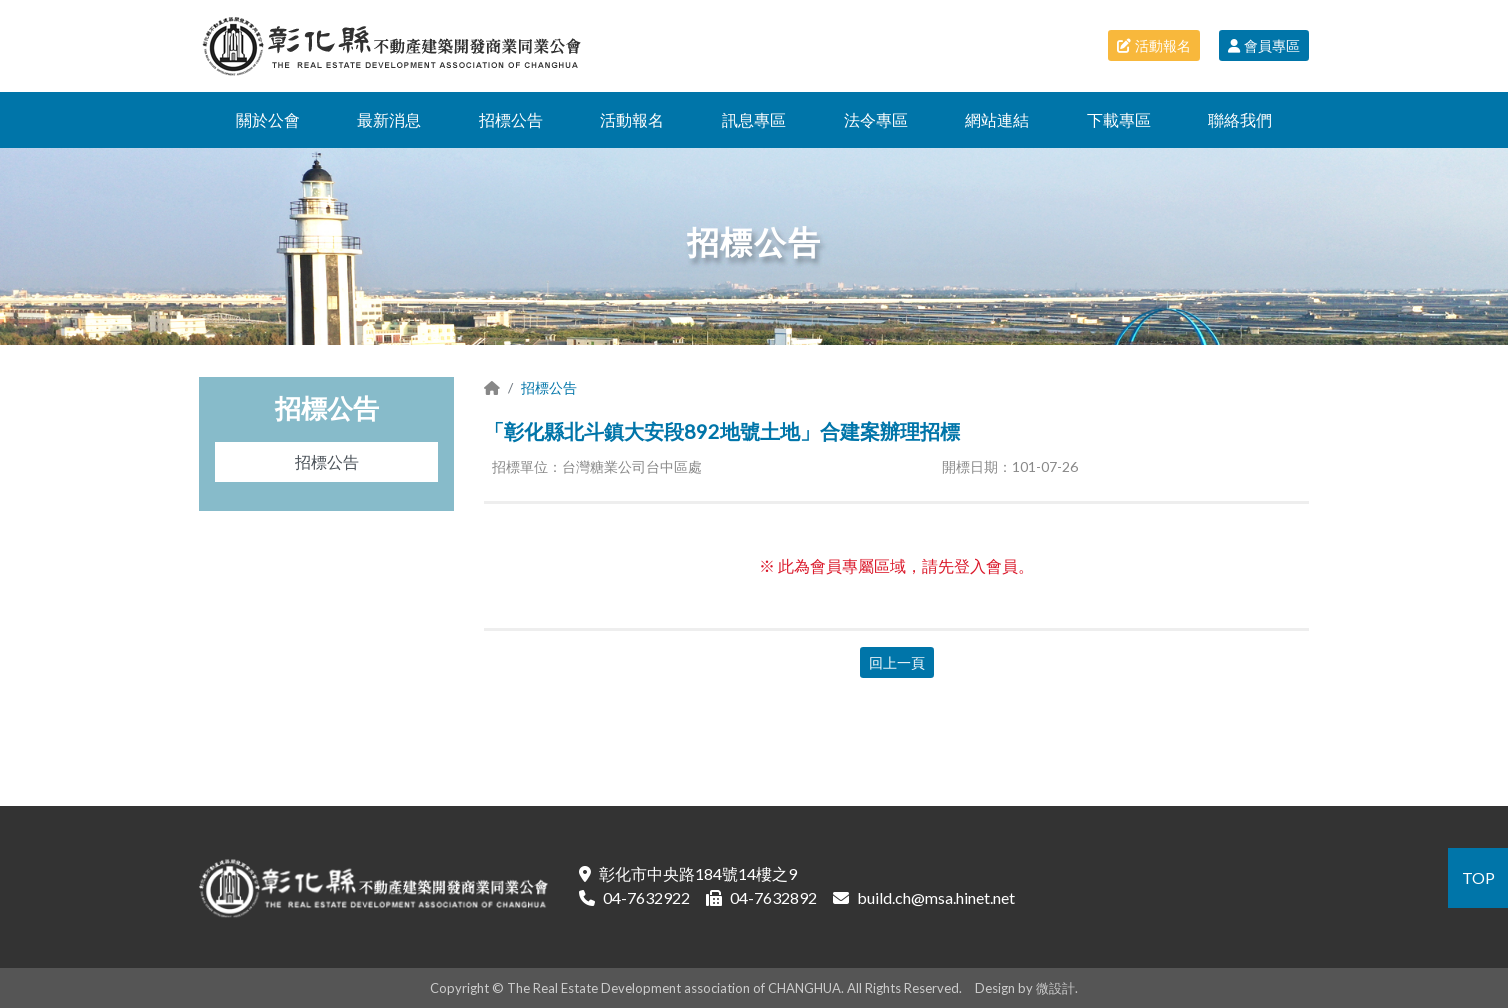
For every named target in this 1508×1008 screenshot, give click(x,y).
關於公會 (268, 119)
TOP (1478, 877)
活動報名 (1154, 45)
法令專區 (876, 119)
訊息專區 (754, 119)
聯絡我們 (1240, 119)
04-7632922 (646, 897)
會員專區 (1264, 45)
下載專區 (1119, 119)
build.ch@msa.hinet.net (936, 897)
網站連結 (997, 119)
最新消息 (389, 119)
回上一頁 (897, 662)
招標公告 (511, 119)
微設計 (1055, 988)
